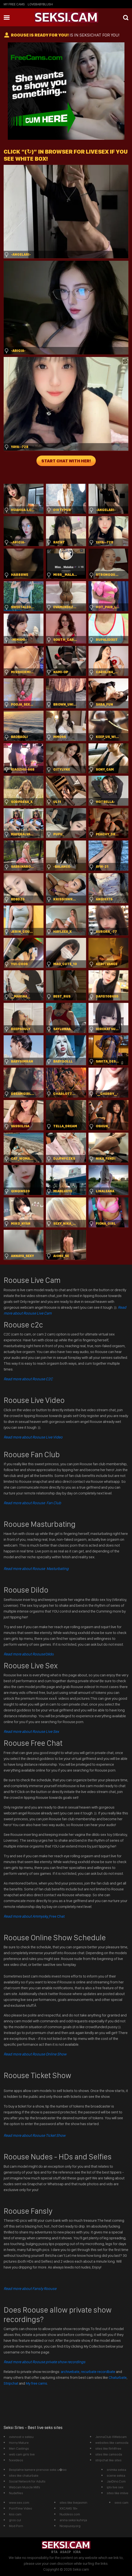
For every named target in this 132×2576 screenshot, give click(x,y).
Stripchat (11, 2383)
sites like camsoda (108, 2454)
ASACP (65, 2552)
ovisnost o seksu (21, 2437)
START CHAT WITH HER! (66, 460)
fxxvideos (16, 2460)
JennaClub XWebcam (111, 2437)
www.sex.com (19, 2502)
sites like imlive (117, 2493)
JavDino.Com (116, 2481)
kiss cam (15, 2514)
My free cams (36, 2383)
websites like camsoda (111, 2443)
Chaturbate (118, 2377)
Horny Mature (19, 2443)
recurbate (89, 2371)
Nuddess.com (70, 2514)
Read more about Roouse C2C (28, 1379)
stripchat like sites (108, 2460)
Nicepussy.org (70, 2526)
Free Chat (34, 1916)
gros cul (15, 2520)
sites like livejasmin (73, 2502)
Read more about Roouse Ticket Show (34, 2135)
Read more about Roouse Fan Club (32, 1503)
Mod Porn (16, 2526)
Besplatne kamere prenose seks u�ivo (38, 2470)
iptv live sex (115, 2487)
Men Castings (19, 2448)
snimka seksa (116, 2470)
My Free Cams (14, 4)
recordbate (106, 2371)
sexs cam (121, 2502)
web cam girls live (22, 2454)
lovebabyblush (40, 4)
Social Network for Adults (27, 2481)
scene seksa (116, 2475)
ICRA (77, 2552)
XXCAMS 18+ (69, 2508)
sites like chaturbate (23, 2475)
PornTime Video (20, 2508)
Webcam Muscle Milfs (24, 2487)
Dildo (29, 1654)
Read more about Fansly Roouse (30, 2288)
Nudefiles (16, 2493)
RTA (54, 2552)
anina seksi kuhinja (73, 2520)
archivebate (70, 2371)
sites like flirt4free (108, 2448)
